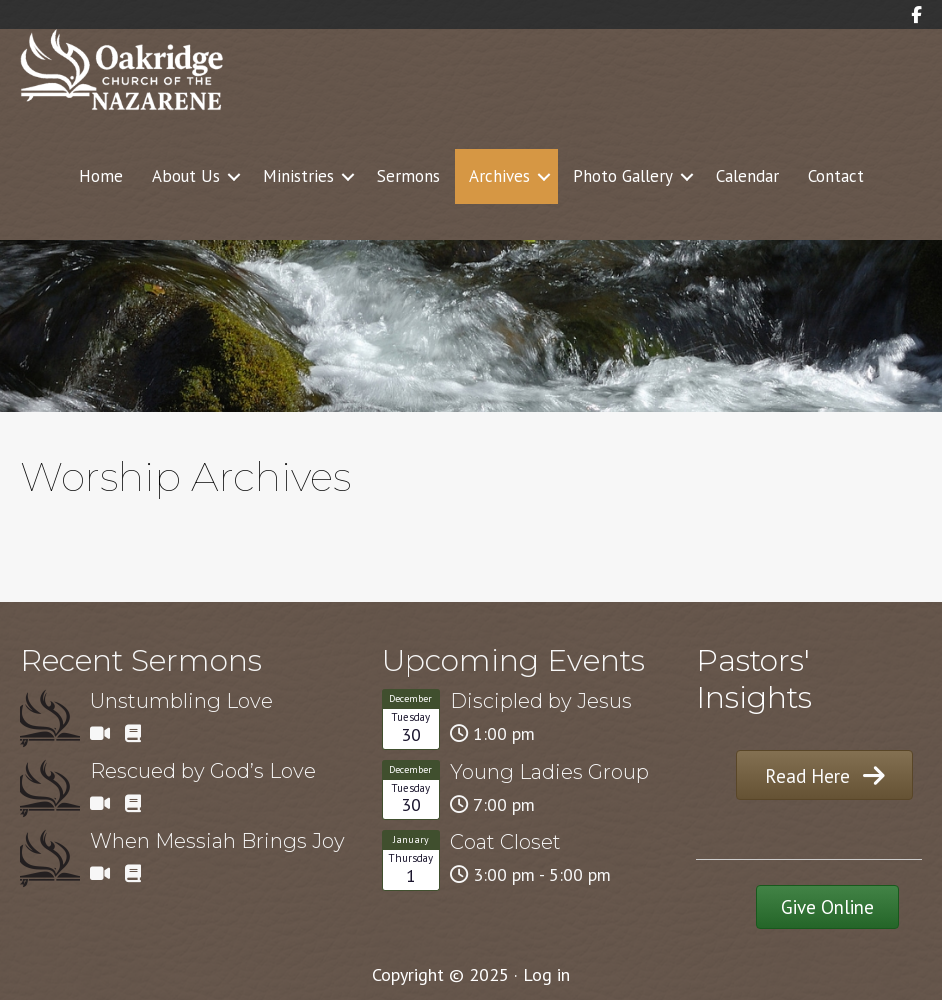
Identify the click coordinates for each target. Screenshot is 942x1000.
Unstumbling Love (181, 701)
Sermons (408, 176)
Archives (499, 176)
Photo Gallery (623, 176)
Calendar (747, 176)
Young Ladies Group (549, 772)
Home (101, 176)
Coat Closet (505, 842)
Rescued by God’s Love (203, 771)
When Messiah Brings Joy (217, 841)
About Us (186, 176)
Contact (836, 176)
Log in (546, 974)
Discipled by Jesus (541, 701)
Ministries (298, 176)
